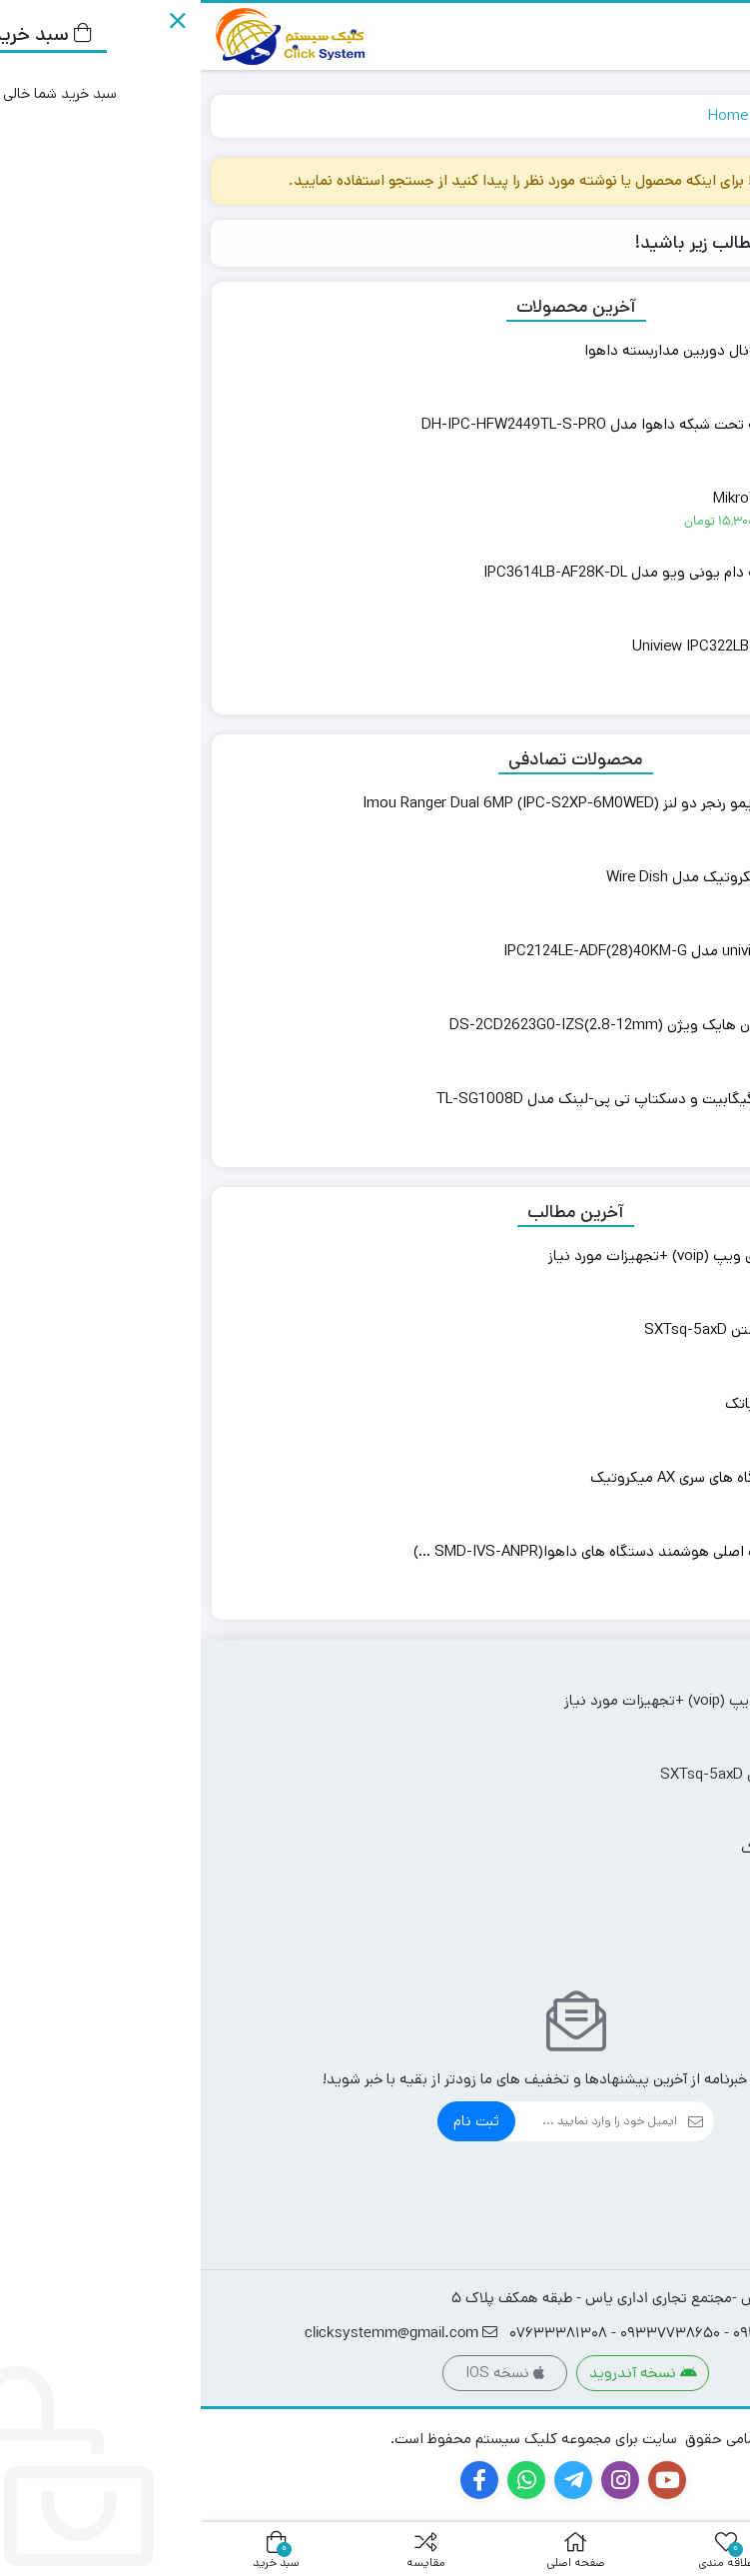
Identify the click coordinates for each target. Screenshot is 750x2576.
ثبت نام (276, 2120)
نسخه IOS (304, 2372)
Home (527, 115)
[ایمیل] (395, 2121)
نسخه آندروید (442, 2372)
